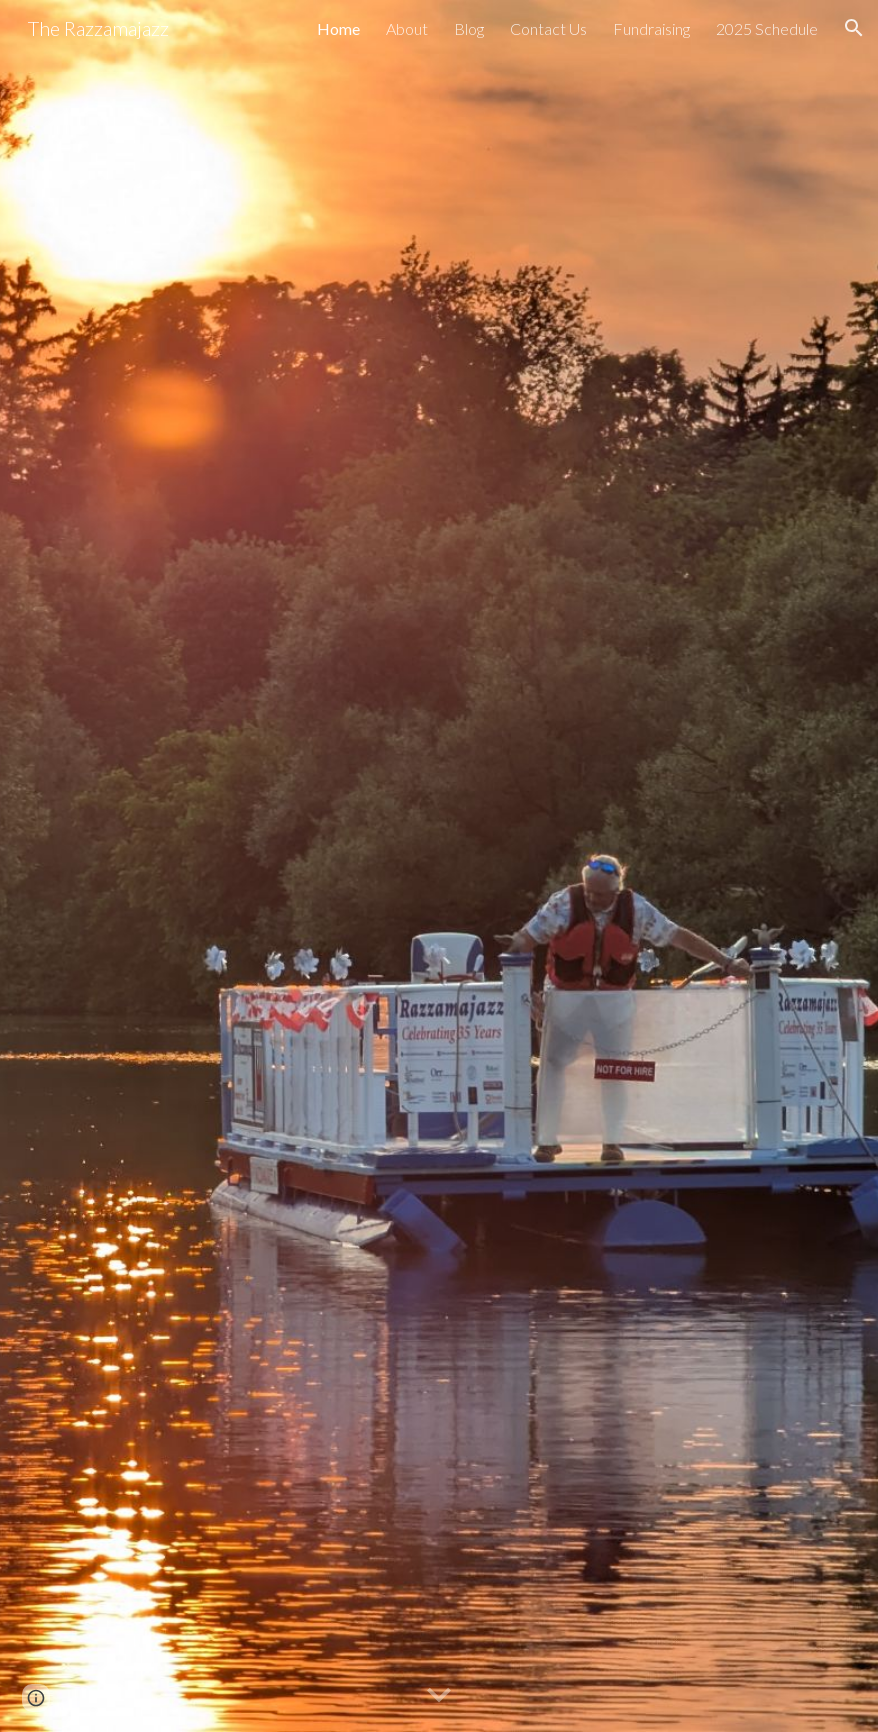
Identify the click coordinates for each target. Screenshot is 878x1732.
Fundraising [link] (651, 28)
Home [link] (338, 28)
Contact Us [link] (548, 28)
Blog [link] (469, 28)
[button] (854, 28)
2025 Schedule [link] (767, 28)
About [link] (407, 28)
